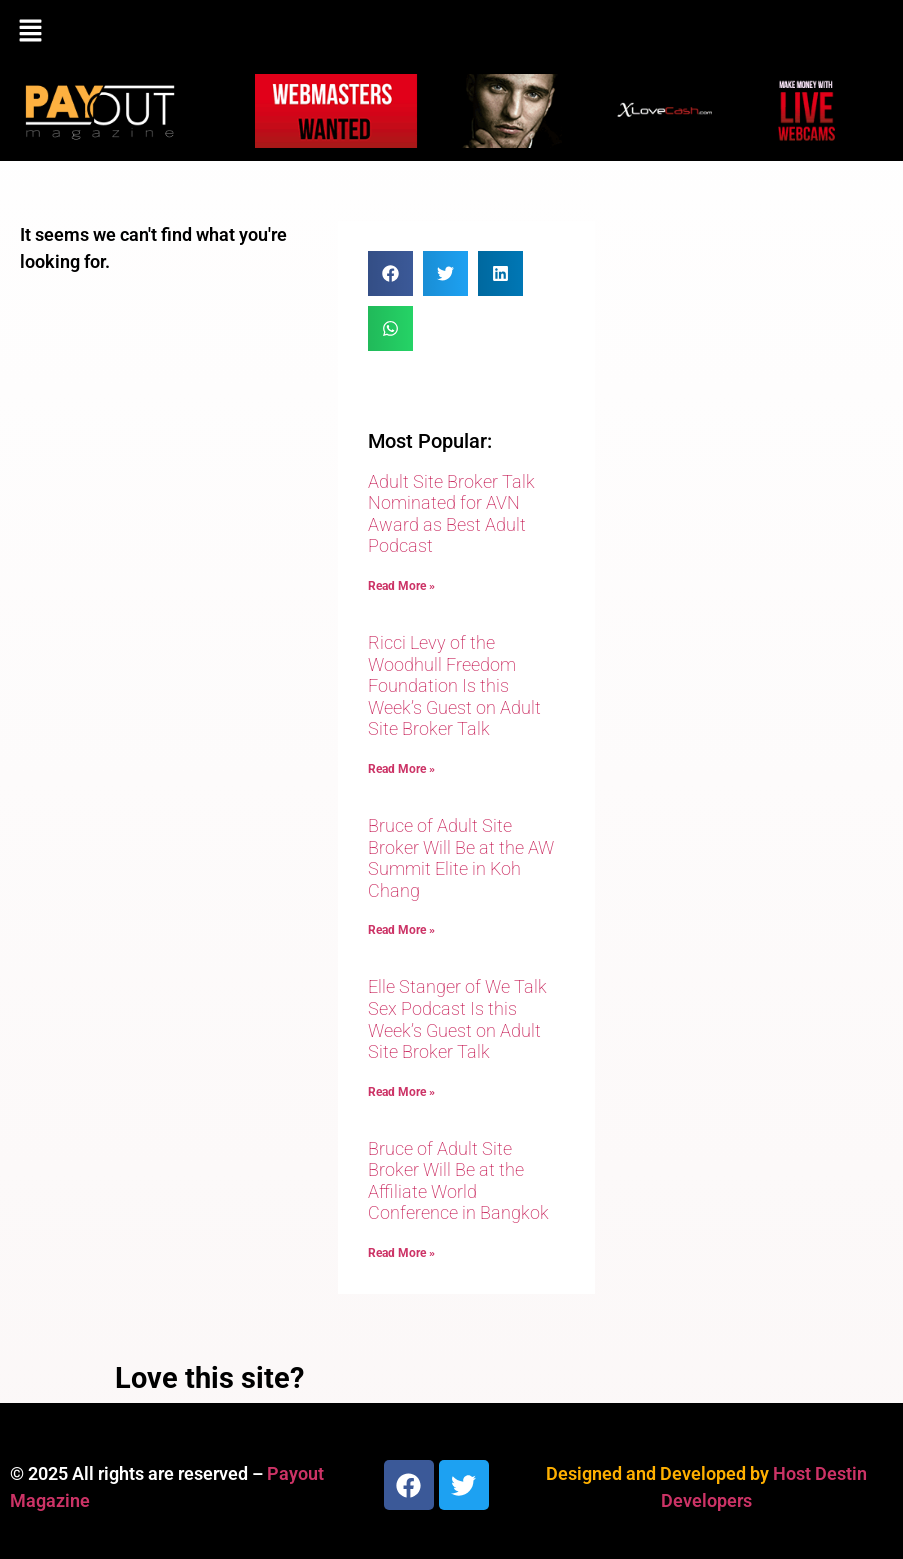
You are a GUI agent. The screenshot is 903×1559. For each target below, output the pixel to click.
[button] (451, 32)
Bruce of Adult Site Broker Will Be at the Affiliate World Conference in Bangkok (458, 1181)
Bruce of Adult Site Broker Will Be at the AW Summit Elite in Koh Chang (461, 858)
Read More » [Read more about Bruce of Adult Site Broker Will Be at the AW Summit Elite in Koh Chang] (401, 930)
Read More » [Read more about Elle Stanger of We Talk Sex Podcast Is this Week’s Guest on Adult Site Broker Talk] (401, 1092)
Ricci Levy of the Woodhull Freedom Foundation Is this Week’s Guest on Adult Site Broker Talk (454, 685)
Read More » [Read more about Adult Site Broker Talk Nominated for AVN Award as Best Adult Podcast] (401, 586)
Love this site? (209, 1378)
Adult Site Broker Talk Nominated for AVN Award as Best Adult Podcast (451, 514)
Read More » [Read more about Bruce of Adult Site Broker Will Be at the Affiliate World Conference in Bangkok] (401, 1253)
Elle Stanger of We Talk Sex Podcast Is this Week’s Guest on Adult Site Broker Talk (457, 1019)
